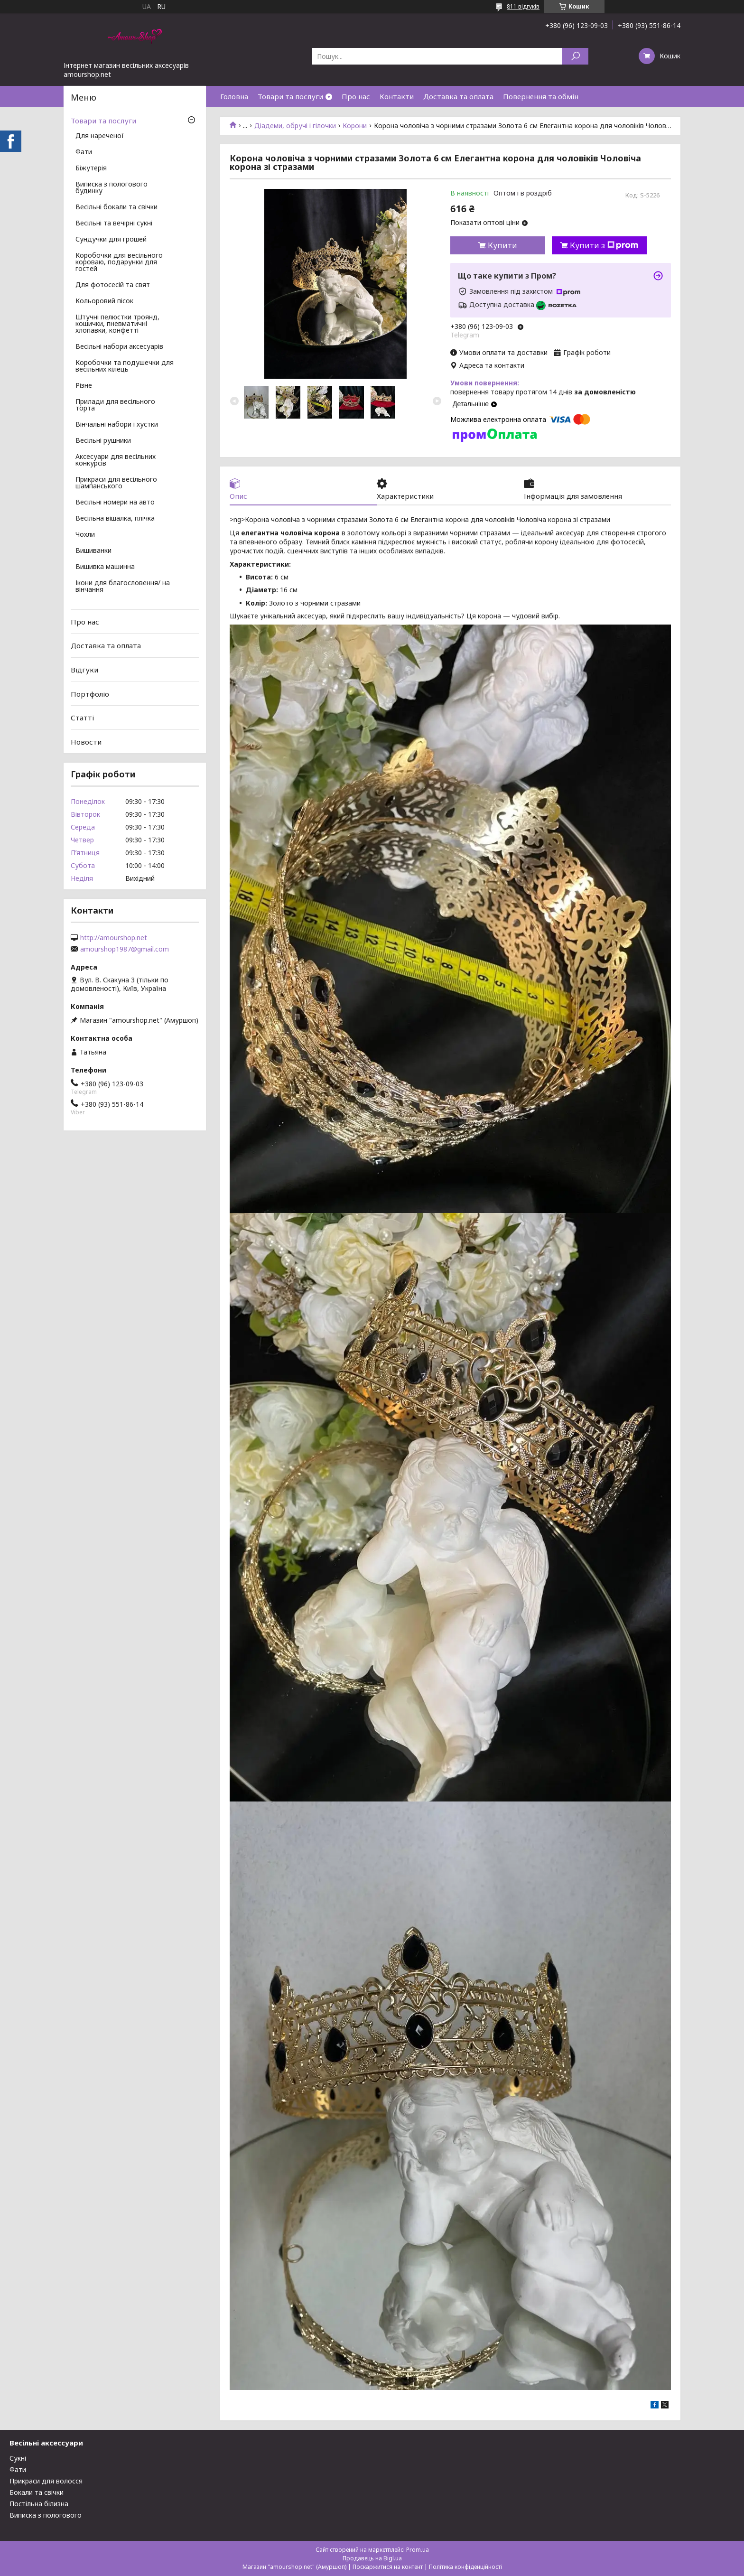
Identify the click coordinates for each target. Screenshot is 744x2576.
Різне (83, 386)
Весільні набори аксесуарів (119, 347)
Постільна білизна (38, 2503)
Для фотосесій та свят (112, 285)
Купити (502, 245)
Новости (86, 742)
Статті (82, 717)
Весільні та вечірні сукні (113, 223)
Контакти (397, 96)
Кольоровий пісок (104, 301)
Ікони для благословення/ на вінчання (122, 586)
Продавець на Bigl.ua (372, 2558)
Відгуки (84, 669)
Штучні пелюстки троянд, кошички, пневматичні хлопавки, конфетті (117, 324)
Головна (234, 96)
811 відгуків (523, 6)
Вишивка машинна (105, 567)
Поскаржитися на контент (388, 2567)
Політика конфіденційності (465, 2567)
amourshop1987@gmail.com (124, 949)
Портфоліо (90, 693)
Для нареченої (99, 136)
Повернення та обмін (540, 96)
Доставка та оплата (458, 96)
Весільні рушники (103, 441)
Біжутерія (91, 168)
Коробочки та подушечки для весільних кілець (124, 366)
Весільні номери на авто (115, 502)
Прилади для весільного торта (115, 405)
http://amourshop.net (113, 937)
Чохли (85, 535)
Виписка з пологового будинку (111, 188)
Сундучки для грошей (111, 239)
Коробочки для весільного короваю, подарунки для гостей (119, 262)
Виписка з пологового (45, 2515)
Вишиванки (93, 551)
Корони (355, 125)
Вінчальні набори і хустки (116, 425)
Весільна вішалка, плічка (115, 519)
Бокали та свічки (36, 2492)
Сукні (17, 2458)
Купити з (604, 245)
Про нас (356, 96)
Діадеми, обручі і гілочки (295, 125)
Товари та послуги (290, 96)
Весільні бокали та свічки (116, 207)
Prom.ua (417, 2550)
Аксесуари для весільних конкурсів (115, 460)
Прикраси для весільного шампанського (116, 483)
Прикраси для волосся (46, 2480)
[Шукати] (575, 56)
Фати (83, 152)
